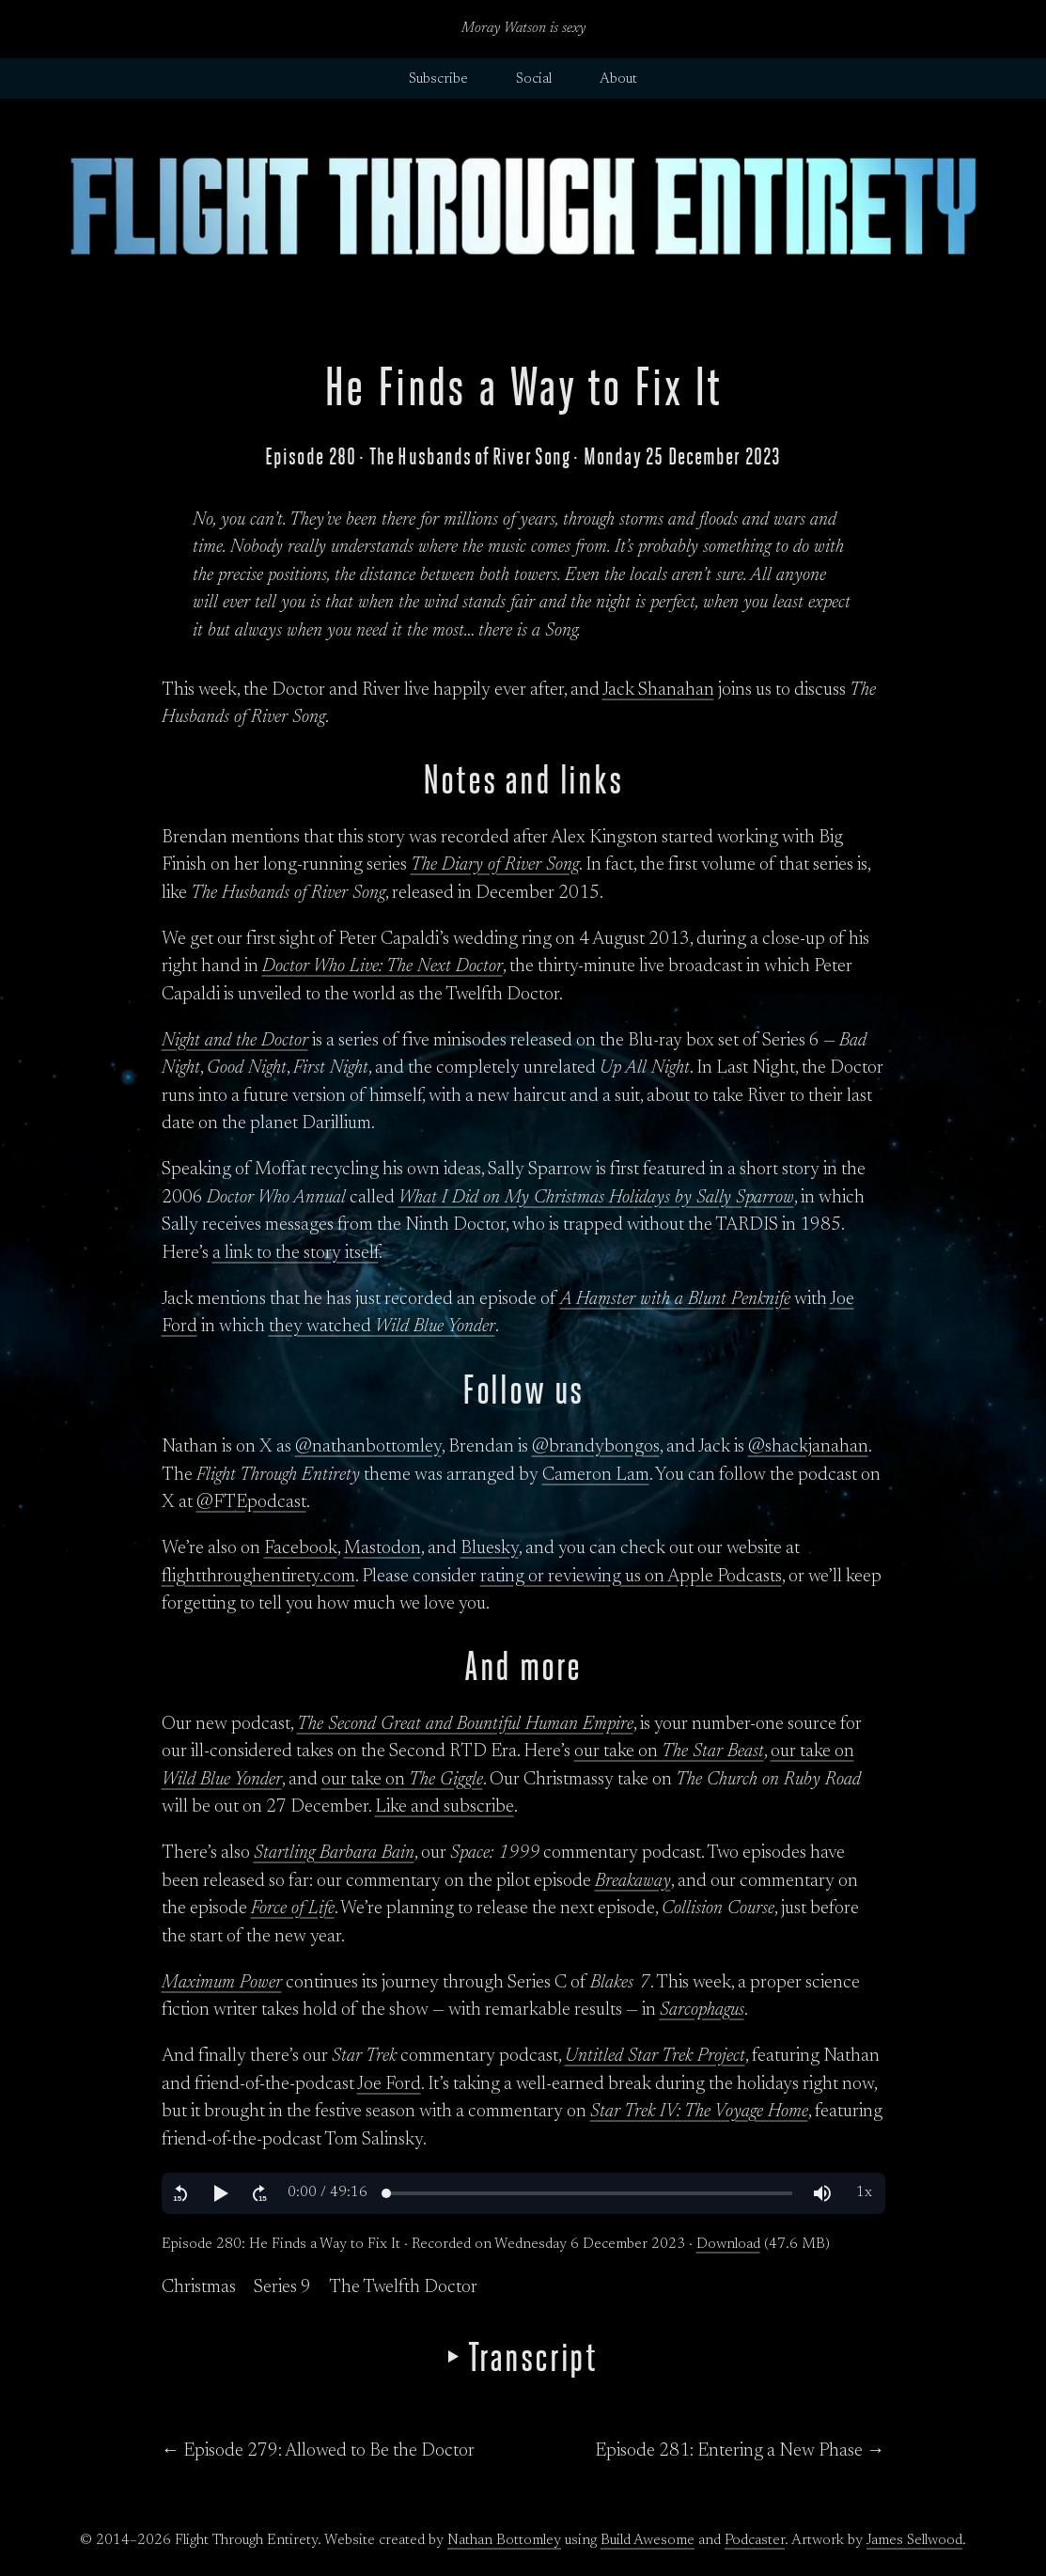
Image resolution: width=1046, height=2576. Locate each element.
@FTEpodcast (251, 1503)
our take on (669, 1752)
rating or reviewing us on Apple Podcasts (631, 1577)
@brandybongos (596, 1447)
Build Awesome (648, 2541)
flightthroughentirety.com (258, 1577)
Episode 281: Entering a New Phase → (740, 2451)
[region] (523, 2193)
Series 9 (282, 2288)
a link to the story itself (295, 1254)
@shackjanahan (808, 1447)
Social (534, 79)
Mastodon (382, 1549)
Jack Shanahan (658, 690)
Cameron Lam (595, 1475)
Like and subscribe (444, 1807)
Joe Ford (389, 2085)
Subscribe (438, 79)
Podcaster (755, 2541)
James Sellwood (914, 2541)
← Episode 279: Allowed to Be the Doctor (319, 2451)
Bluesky (490, 1549)
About (618, 79)
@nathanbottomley (368, 1447)
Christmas (199, 2288)
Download (728, 2245)
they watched (382, 1327)
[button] (180, 2193)
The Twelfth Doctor (403, 2288)
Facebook (300, 1549)
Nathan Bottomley (504, 2541)
